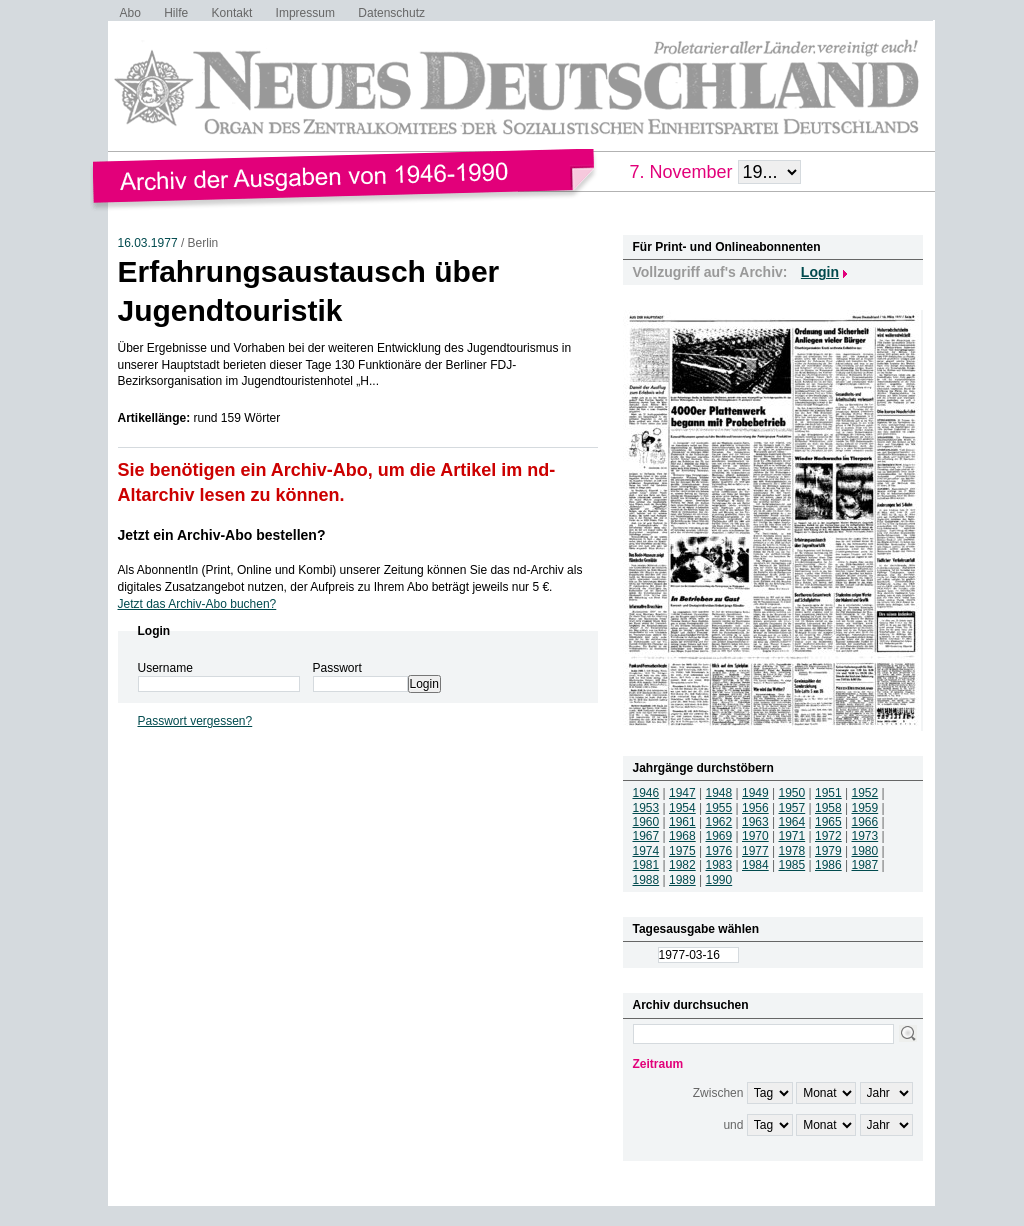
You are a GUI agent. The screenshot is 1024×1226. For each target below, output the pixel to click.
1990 (719, 880)
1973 (865, 836)
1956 (755, 808)
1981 (646, 865)
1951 (828, 793)
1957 (792, 808)
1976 (719, 851)
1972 (828, 836)
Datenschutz (391, 13)
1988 (646, 880)
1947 (682, 793)
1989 (682, 880)
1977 (755, 851)
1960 (646, 822)
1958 (828, 808)
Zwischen (718, 1093)
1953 (646, 808)
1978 (792, 851)
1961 (682, 822)
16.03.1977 (148, 243)
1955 (719, 808)
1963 (755, 822)
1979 (828, 851)
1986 (828, 865)
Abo (130, 13)
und (733, 1125)
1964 (792, 822)
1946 (646, 793)
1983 (719, 865)
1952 (865, 793)
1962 (719, 822)
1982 (682, 865)
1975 (682, 851)
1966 (865, 822)
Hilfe (176, 13)
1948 (719, 793)
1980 (865, 851)
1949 (755, 793)
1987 (865, 865)
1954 (682, 808)
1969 (719, 836)
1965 (828, 822)
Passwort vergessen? (195, 721)
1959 (865, 808)
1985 (792, 865)
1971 (792, 836)
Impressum (305, 13)
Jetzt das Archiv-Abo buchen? (197, 604)
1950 (792, 793)
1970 (755, 836)
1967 (646, 836)
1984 (755, 865)
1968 (682, 836)
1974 (646, 851)
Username (165, 668)
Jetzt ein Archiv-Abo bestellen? (222, 535)
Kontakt (232, 13)
